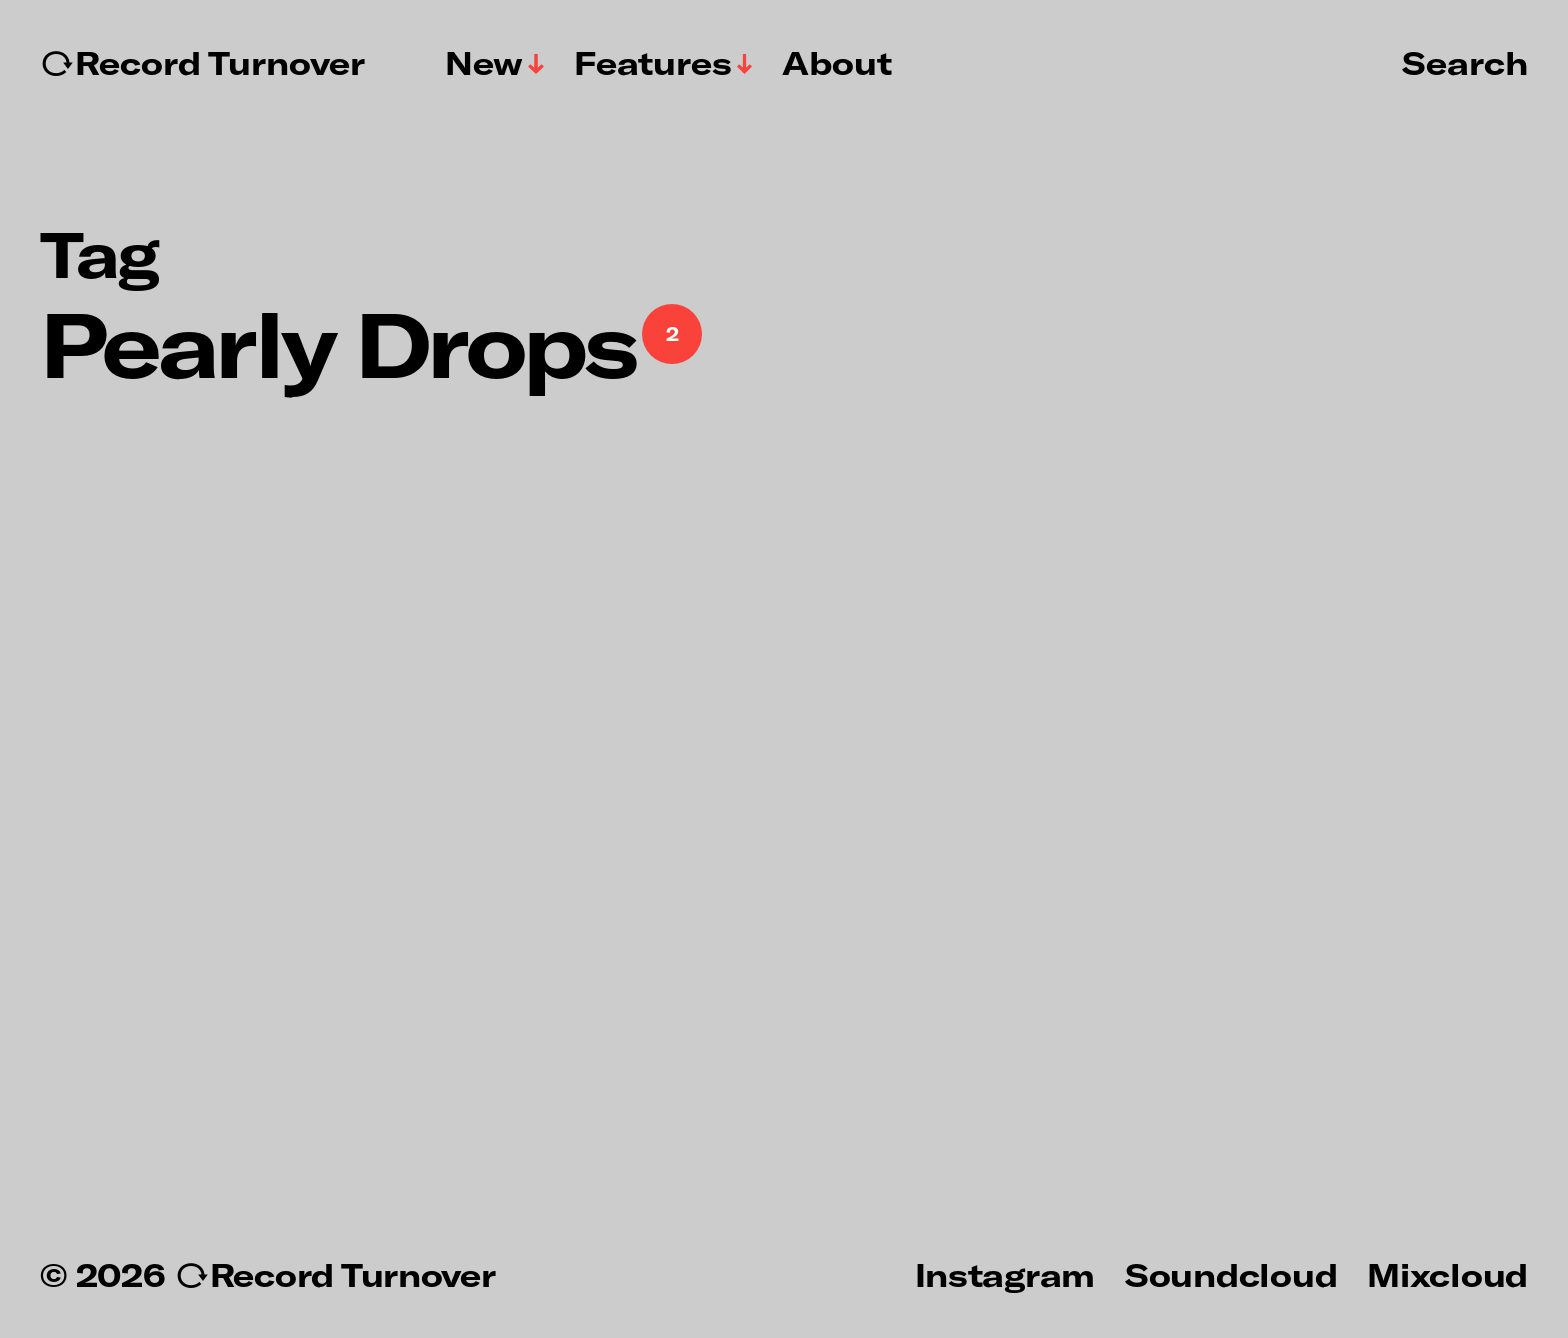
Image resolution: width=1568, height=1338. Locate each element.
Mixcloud (1447, 1274)
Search (1465, 62)
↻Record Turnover (202, 63)
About (837, 63)
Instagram (1005, 1274)
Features (653, 63)
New (484, 63)
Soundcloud (1231, 1274)
